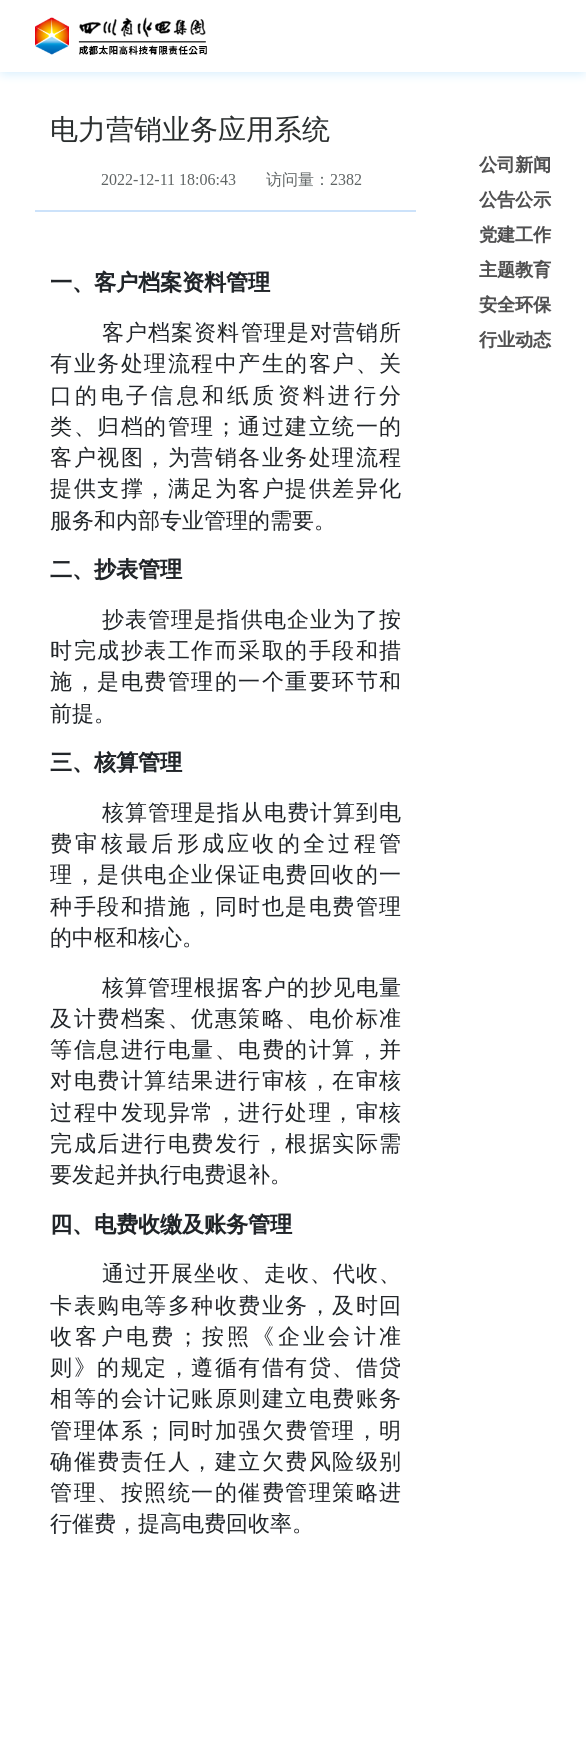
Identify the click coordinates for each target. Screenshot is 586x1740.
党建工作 (515, 235)
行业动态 (515, 340)
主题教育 (515, 270)
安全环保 (515, 305)
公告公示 (515, 200)
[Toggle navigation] (525, 36)
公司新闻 (515, 165)
